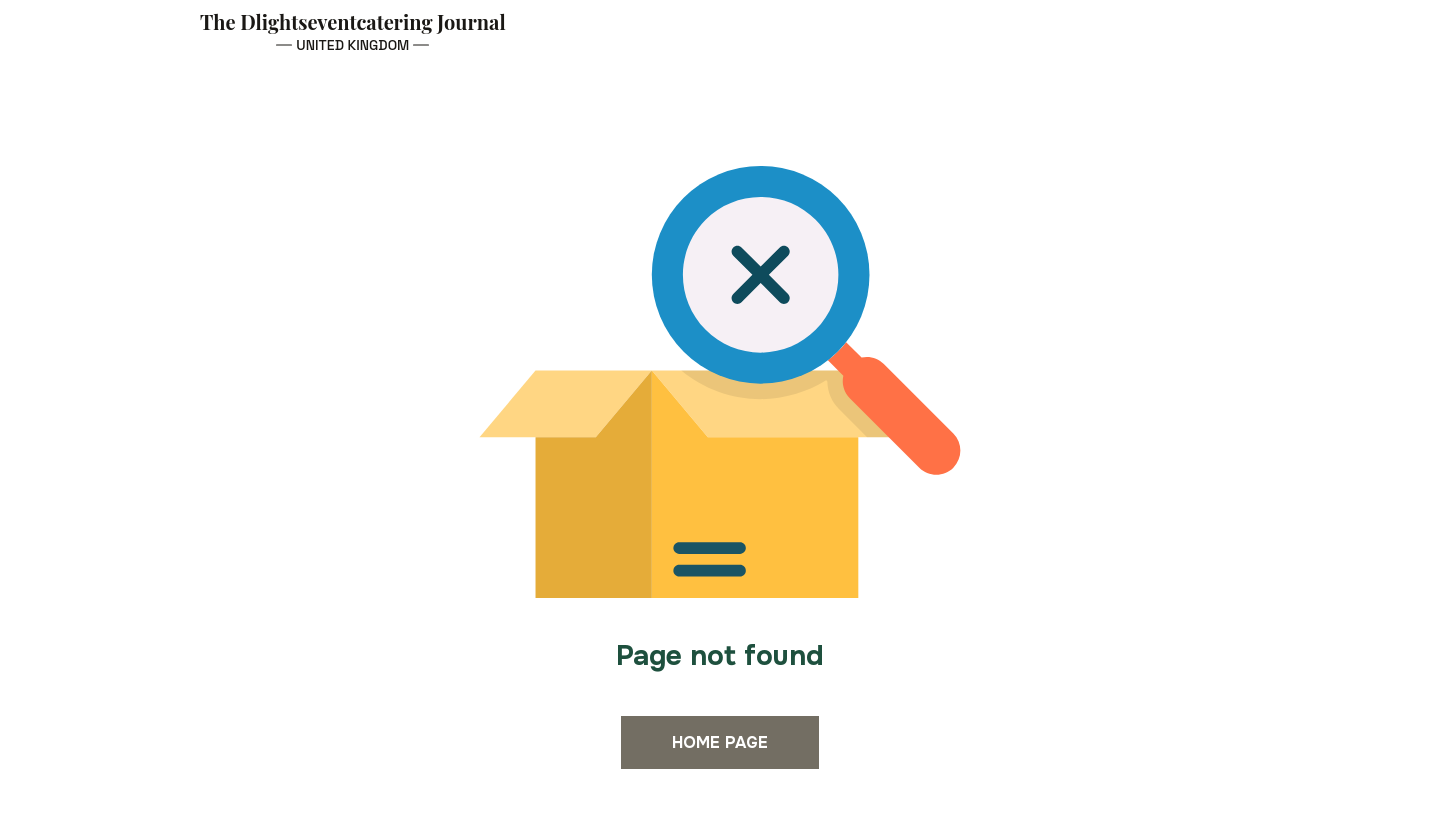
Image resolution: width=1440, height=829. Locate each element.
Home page (720, 742)
